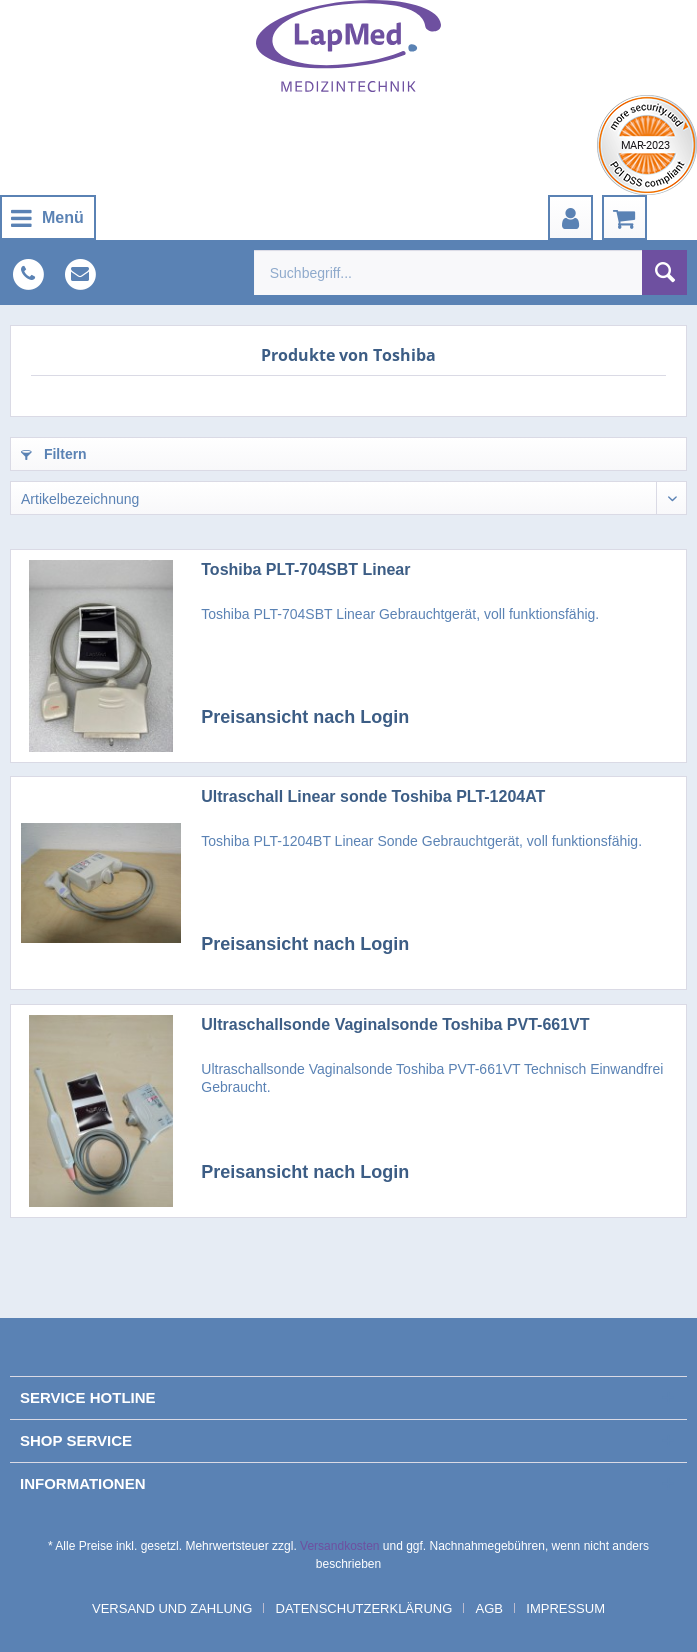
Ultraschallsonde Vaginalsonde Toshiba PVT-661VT (395, 1024)
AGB (489, 1608)
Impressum (565, 1608)
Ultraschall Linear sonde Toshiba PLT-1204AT (373, 796)
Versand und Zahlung (172, 1608)
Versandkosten (339, 1546)
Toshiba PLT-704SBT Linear (305, 569)
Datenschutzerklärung (364, 1608)
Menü (47, 214)
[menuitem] (48, 217)
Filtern (54, 454)
